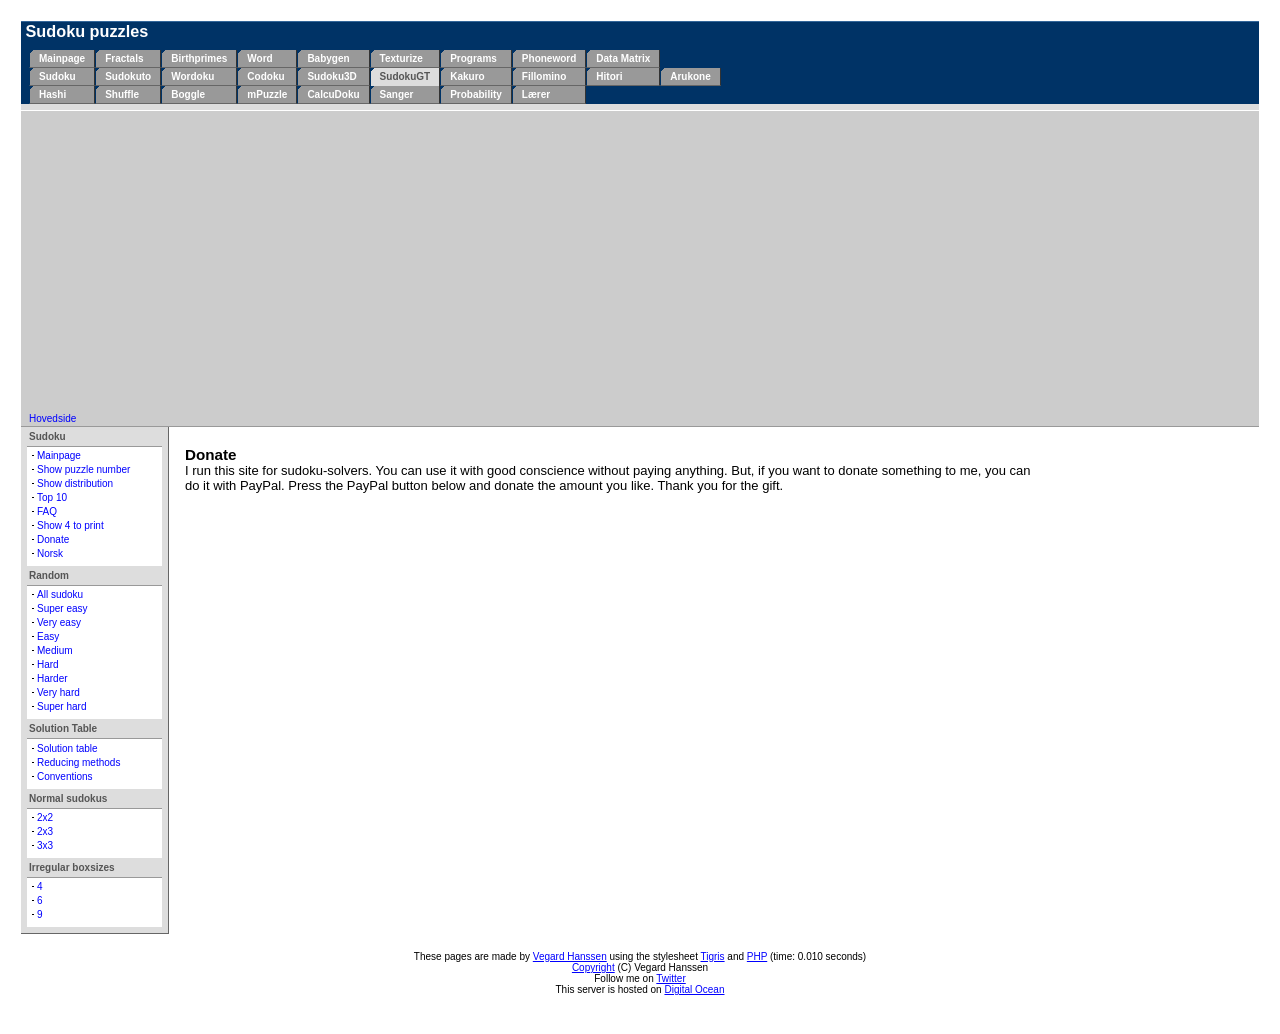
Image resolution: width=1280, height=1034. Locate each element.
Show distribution (75, 483)
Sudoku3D (331, 76)
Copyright (593, 967)
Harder (52, 678)
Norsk (50, 553)
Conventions (65, 776)
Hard (48, 664)
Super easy (62, 608)
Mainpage (62, 58)
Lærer (536, 94)
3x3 (45, 845)
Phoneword (549, 58)
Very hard (58, 692)
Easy (48, 636)
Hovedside (52, 418)
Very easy (59, 622)
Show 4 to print (70, 525)
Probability (476, 94)
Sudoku (57, 76)
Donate (53, 539)
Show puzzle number (83, 469)
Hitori (609, 76)
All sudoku (60, 594)
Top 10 (52, 497)
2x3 (45, 831)
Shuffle (122, 94)
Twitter (670, 978)
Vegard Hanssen (570, 956)
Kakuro (467, 76)
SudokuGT (405, 76)
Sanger (397, 94)
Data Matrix (623, 58)
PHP (757, 956)
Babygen (328, 58)
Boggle (188, 94)
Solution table (67, 748)
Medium (55, 650)
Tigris (713, 956)
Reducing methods (78, 762)
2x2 (45, 817)
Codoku (265, 76)
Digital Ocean (694, 989)
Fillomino (544, 76)
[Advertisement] (640, 263)
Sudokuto (128, 76)
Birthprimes (199, 58)
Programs (473, 58)
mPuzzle (267, 94)
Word (259, 58)
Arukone (690, 76)
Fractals (124, 58)
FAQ (47, 511)
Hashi (52, 94)
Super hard (61, 706)
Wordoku (192, 76)
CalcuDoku (333, 94)
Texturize (401, 58)
